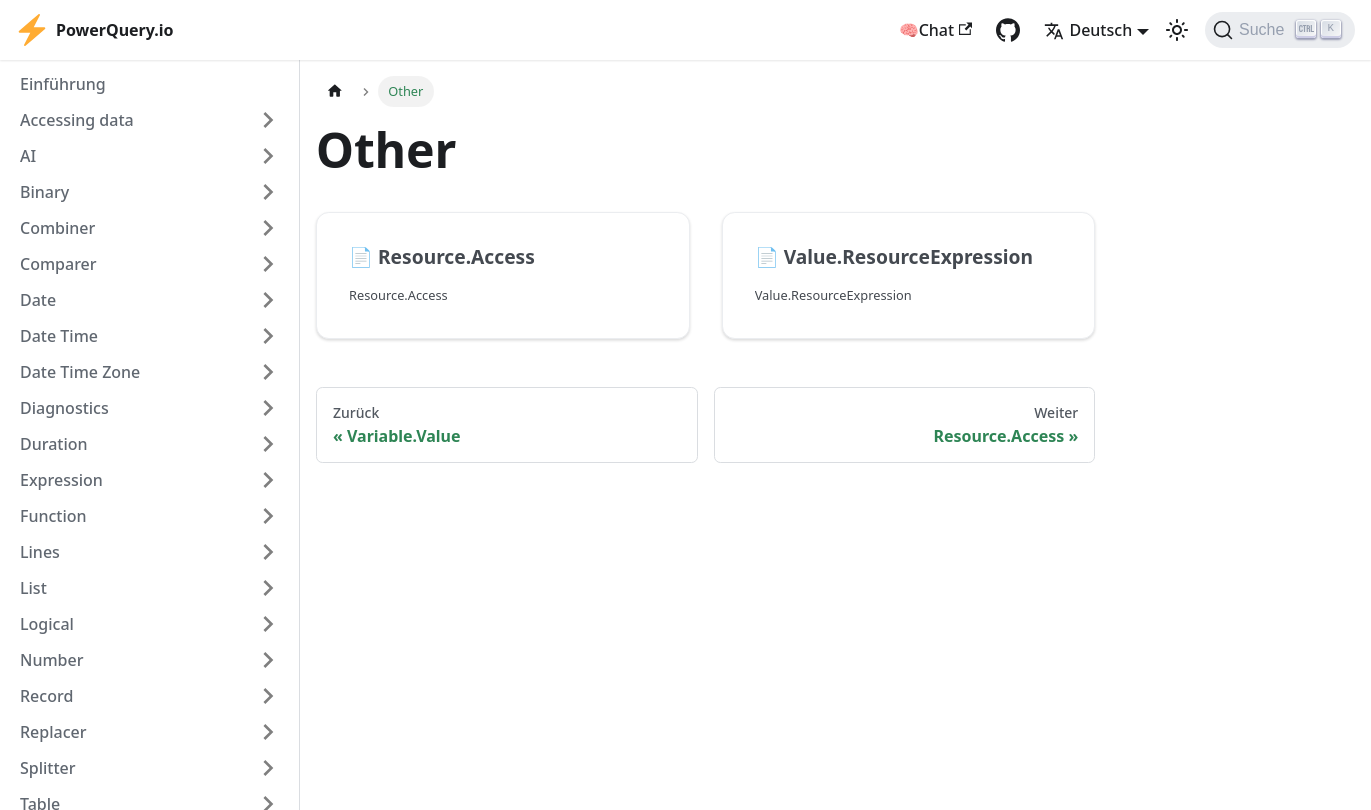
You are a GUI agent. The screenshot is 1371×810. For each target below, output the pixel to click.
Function (53, 516)
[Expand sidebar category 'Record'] (268, 696)
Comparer (58, 264)
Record (46, 696)
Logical (47, 624)
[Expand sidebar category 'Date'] (268, 300)
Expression (61, 480)
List (33, 588)
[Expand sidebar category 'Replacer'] (268, 732)
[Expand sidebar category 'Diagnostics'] (268, 408)
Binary (44, 192)
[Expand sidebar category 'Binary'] (268, 192)
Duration (54, 444)
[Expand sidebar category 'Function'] (268, 516)
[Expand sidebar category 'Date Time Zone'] (268, 372)
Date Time (59, 336)
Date (38, 300)
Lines (40, 552)
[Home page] (335, 91)
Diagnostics (64, 408)
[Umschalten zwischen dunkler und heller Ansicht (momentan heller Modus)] (1177, 30)
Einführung (63, 84)
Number (51, 660)
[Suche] (1280, 30)
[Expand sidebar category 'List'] (268, 588)
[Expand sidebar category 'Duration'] (268, 444)
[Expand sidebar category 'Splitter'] (268, 768)
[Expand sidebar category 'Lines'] (268, 552)
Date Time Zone (80, 372)
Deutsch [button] (1088, 30)
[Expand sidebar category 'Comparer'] (268, 264)
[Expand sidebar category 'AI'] (268, 156)
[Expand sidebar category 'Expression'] (268, 480)
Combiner (57, 228)
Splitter (48, 768)
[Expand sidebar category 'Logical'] (268, 624)
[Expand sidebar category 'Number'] (268, 660)
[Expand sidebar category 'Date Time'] (268, 336)
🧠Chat (936, 30)
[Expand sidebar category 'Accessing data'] (268, 120)
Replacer (53, 732)
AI (28, 156)
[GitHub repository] (1008, 30)
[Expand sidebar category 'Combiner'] (268, 228)
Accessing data (77, 120)
